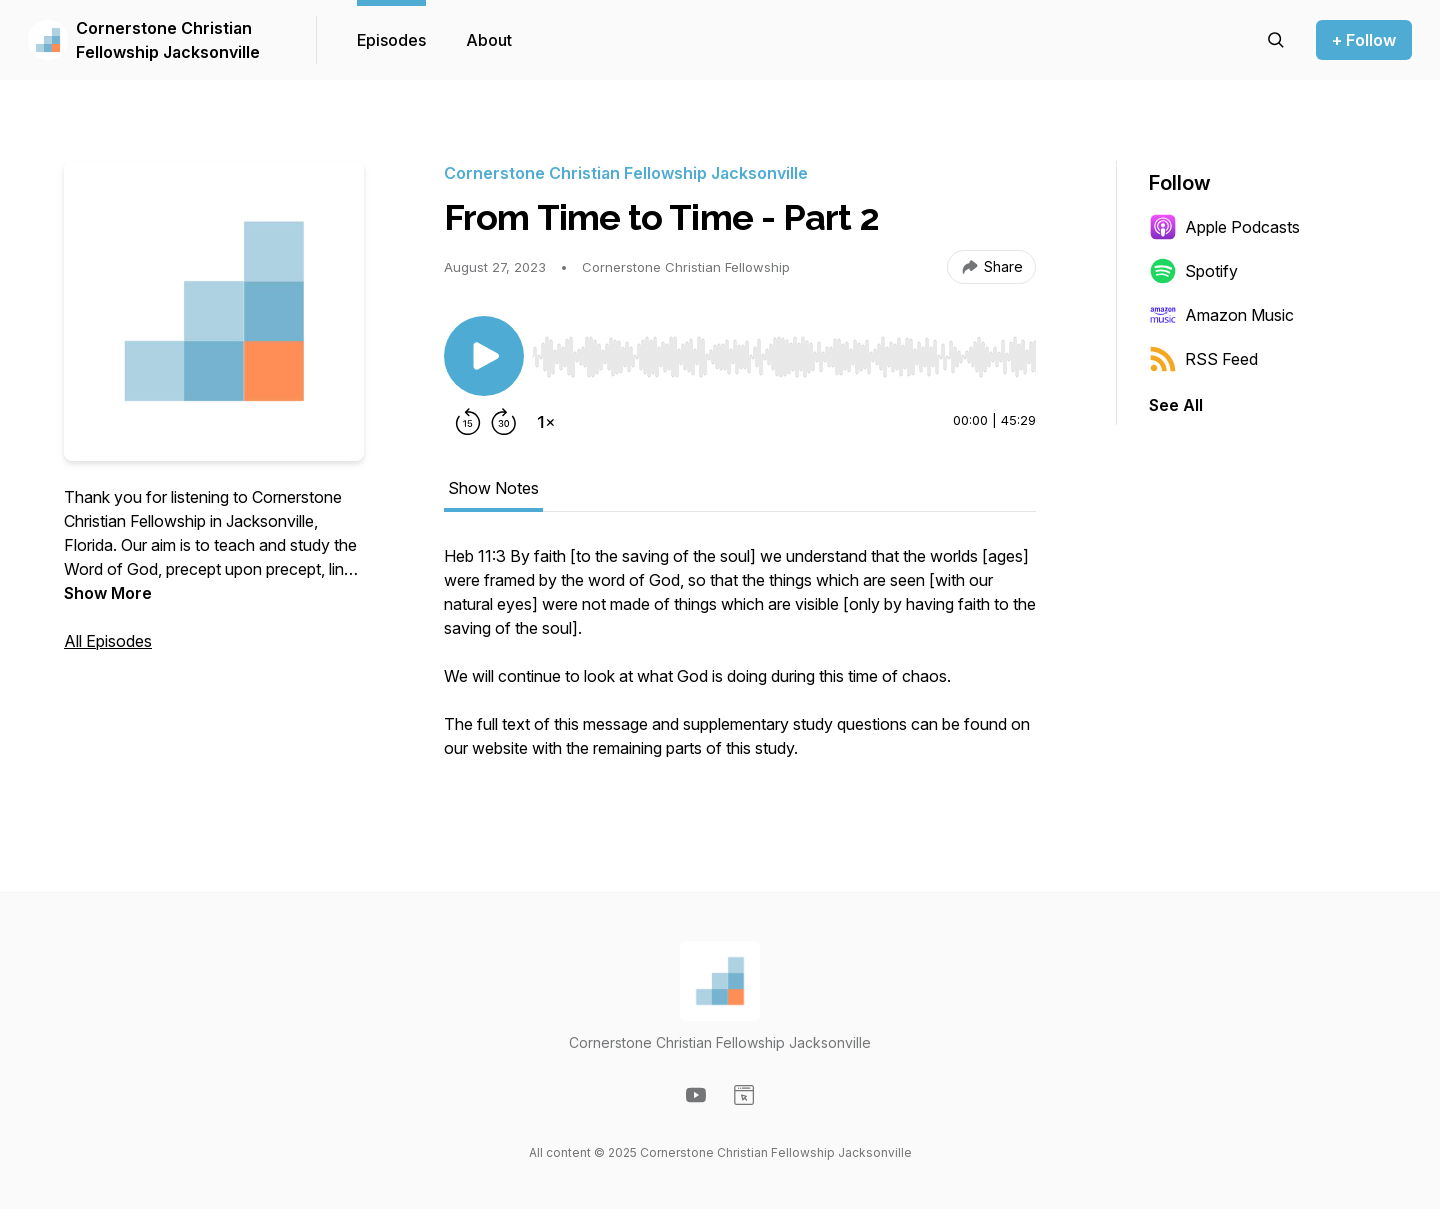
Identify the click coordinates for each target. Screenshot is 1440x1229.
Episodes (391, 40)
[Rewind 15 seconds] (468, 422)
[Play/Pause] (484, 356)
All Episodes (108, 641)
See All (1176, 405)
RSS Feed (1203, 359)
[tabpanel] (740, 662)
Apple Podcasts (1224, 227)
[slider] (784, 357)
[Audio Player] (784, 351)
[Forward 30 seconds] (504, 422)
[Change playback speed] (546, 422)
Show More (108, 593)
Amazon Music (1221, 315)
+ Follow (1364, 40)
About (489, 40)
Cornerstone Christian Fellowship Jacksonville (168, 40)
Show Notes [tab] (493, 488)
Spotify (1193, 271)
